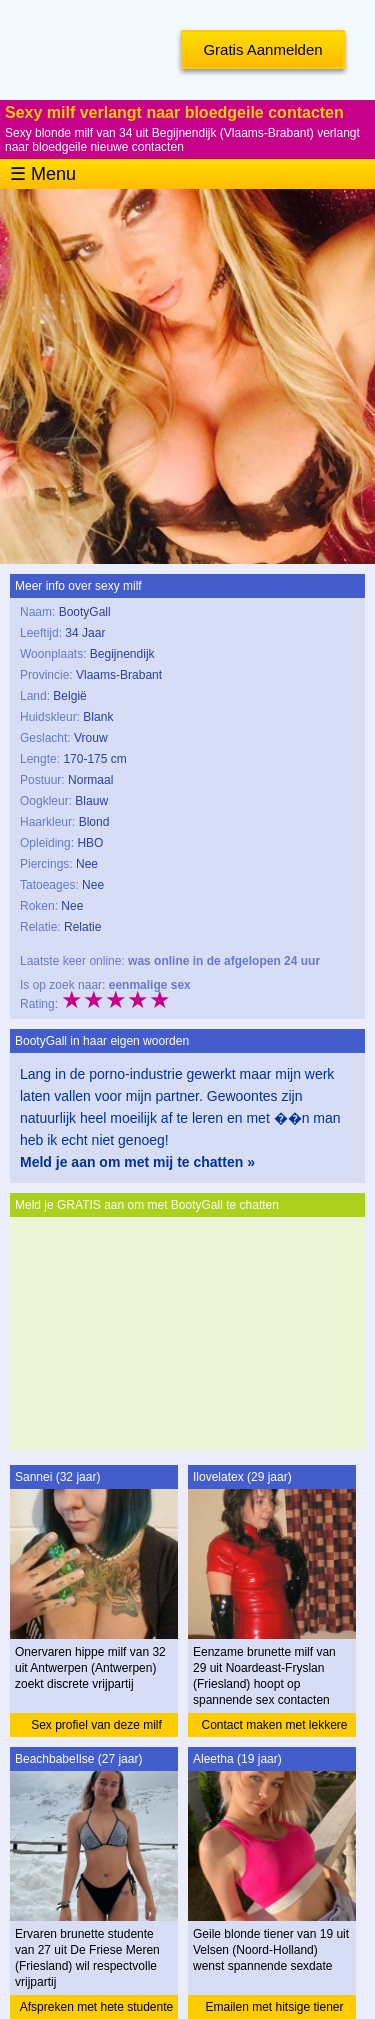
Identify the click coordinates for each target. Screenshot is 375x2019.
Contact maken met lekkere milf (274, 1727)
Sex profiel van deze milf (96, 1725)
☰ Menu (43, 174)
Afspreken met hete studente (96, 2007)
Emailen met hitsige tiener (274, 2007)
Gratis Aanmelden (262, 49)
